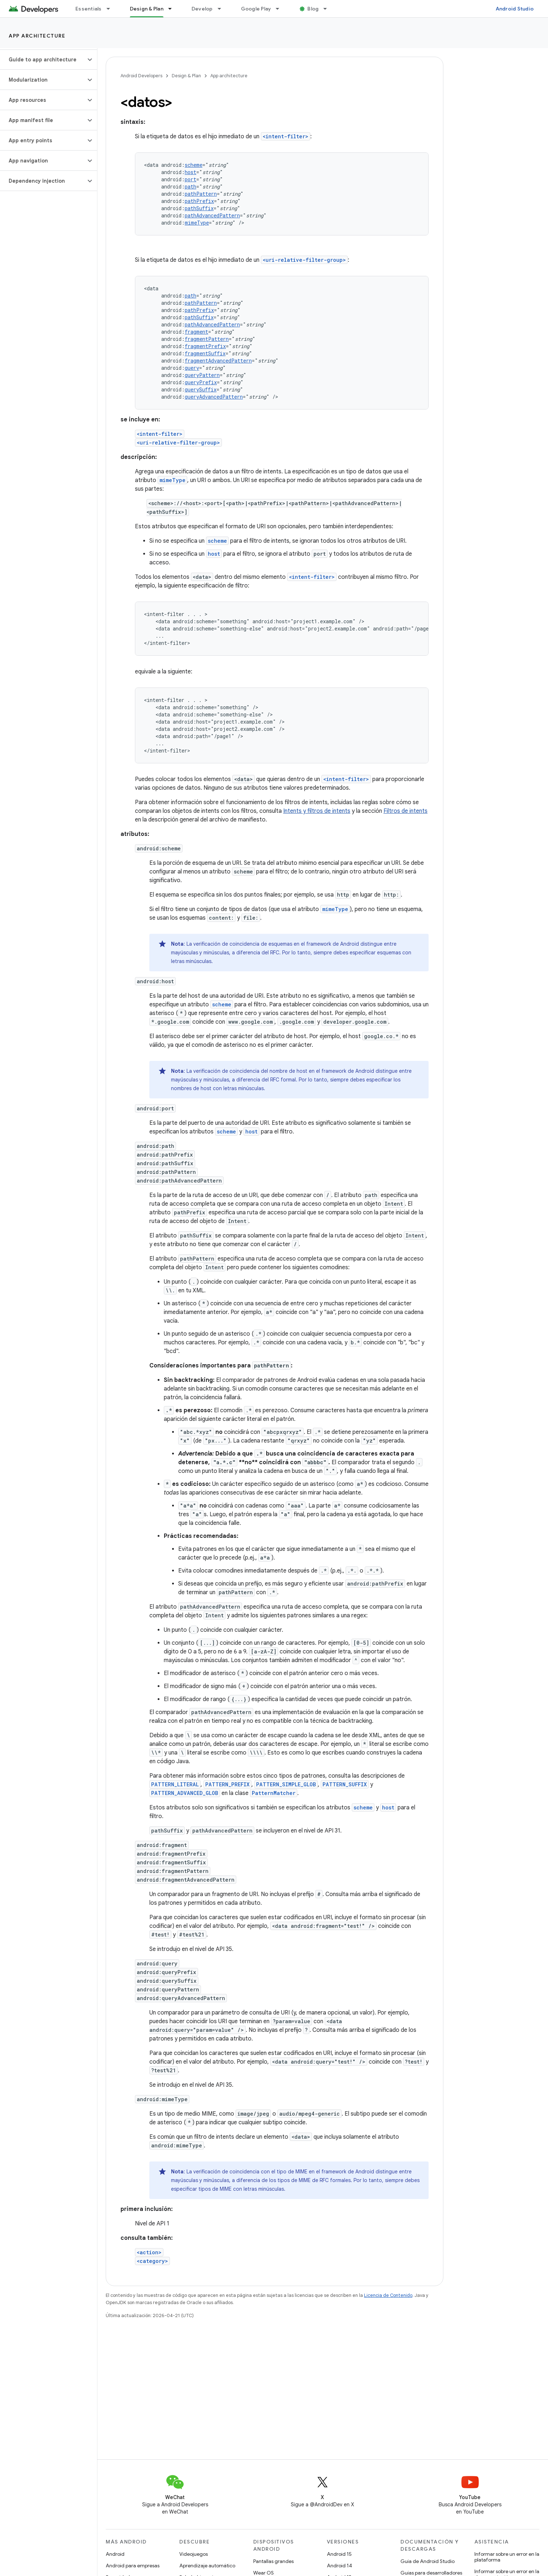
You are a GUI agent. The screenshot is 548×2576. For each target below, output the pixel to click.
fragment (196, 331)
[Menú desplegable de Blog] (328, 8)
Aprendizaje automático (207, 2565)
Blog (313, 8)
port (190, 179)
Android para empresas (132, 2565)
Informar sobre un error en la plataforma (506, 2557)
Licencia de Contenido (388, 2295)
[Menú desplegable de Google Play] (280, 8)
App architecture (37, 35)
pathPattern (201, 193)
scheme (193, 164)
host (190, 172)
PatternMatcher (273, 1793)
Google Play (256, 8)
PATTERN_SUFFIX (345, 1784)
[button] (43, 59)
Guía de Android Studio (427, 2561)
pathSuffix (199, 208)
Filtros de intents (405, 811)
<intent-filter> (285, 136)
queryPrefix (201, 382)
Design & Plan (186, 76)
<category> (152, 2261)
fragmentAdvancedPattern (218, 360)
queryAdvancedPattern (214, 396)
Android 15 (339, 2554)
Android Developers (141, 76)
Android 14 (339, 2565)
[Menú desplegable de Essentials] (111, 8)
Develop (202, 8)
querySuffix (200, 389)
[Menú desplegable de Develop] (222, 8)
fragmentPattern (207, 338)
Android (115, 2554)
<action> (149, 2252)
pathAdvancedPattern (212, 215)
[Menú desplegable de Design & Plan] (173, 8)
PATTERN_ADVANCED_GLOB (184, 1793)
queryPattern (202, 375)
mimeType (197, 222)
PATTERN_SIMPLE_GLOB (286, 1784)
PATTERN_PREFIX (227, 1784)
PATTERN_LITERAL (175, 1784)
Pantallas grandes (273, 2561)
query (192, 367)
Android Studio (515, 8)
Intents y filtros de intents (316, 811)
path (190, 186)
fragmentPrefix (205, 346)
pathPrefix (199, 201)
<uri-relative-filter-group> (304, 259)
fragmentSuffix (205, 353)
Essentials (88, 8)
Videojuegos (193, 2554)
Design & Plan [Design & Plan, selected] (146, 8)
